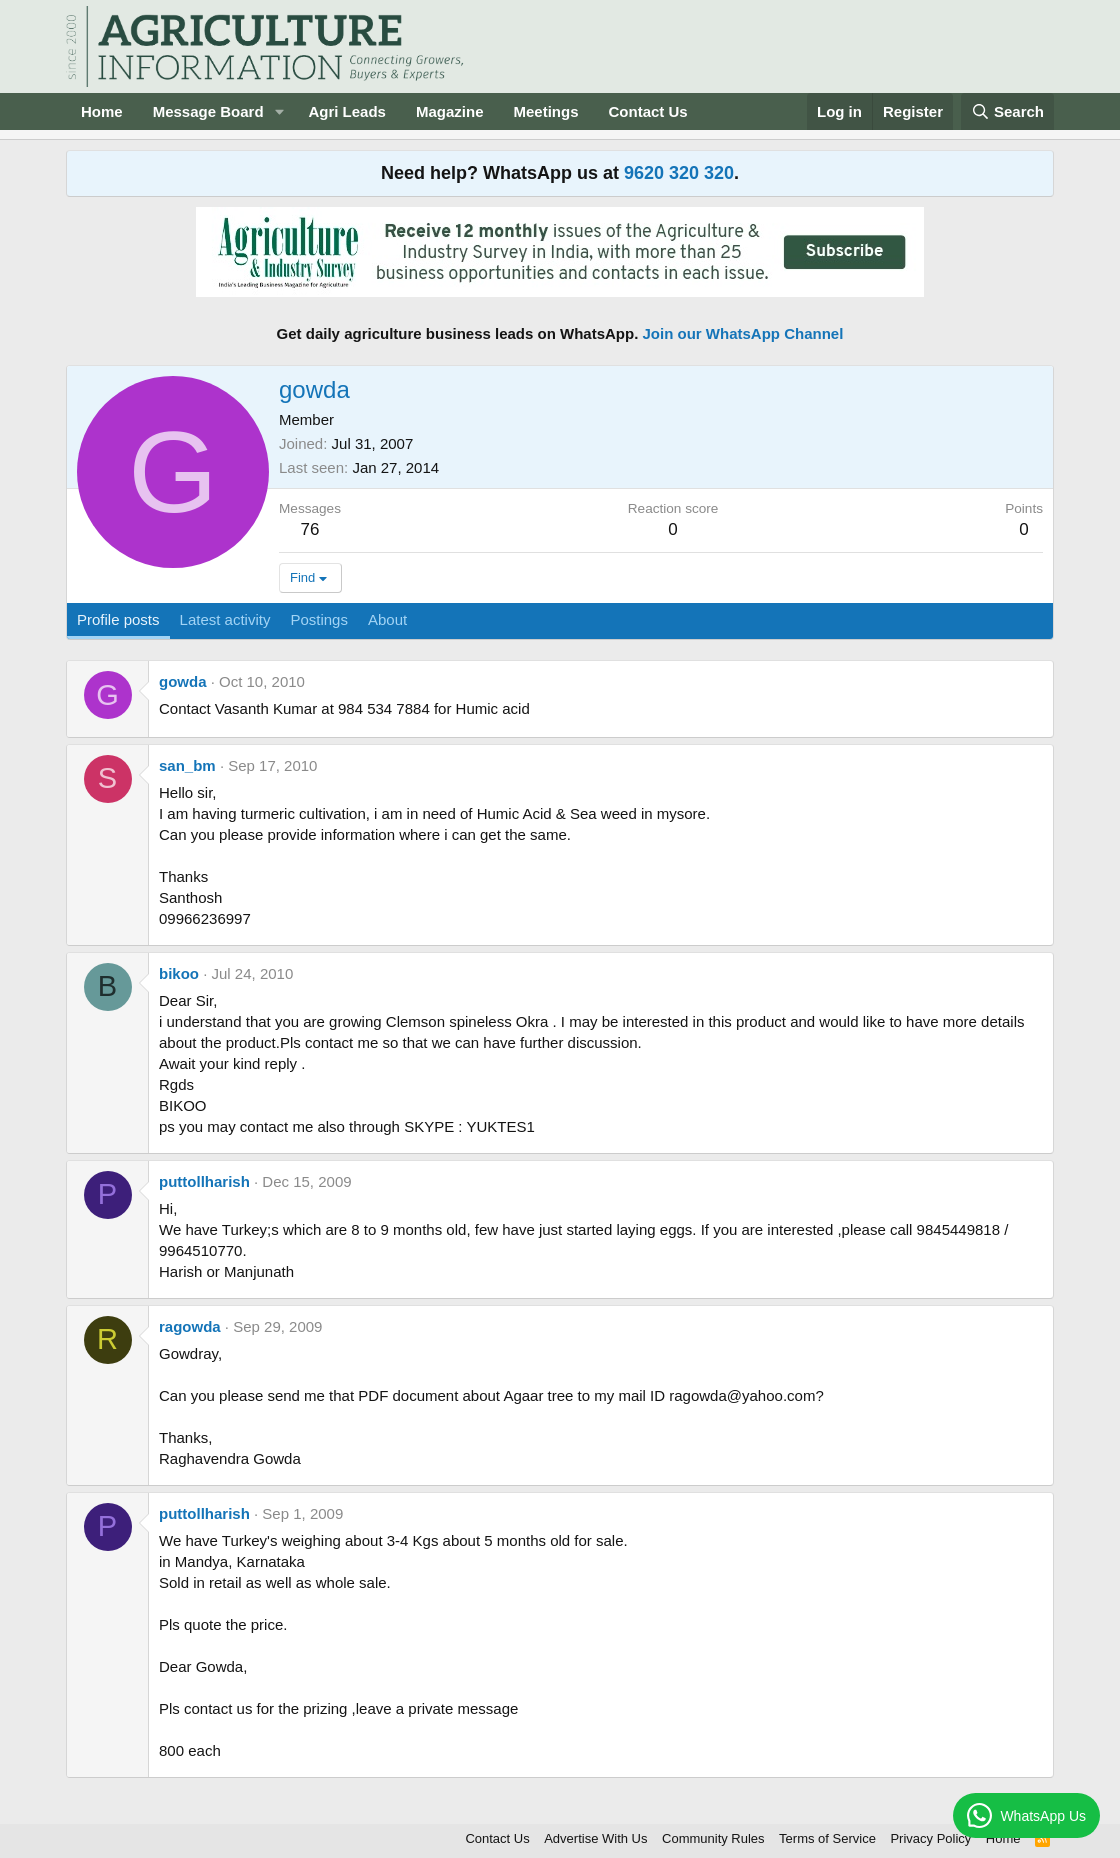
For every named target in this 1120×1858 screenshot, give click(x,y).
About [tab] (387, 619)
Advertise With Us (595, 1838)
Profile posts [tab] (118, 619)
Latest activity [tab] (225, 619)
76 (310, 529)
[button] (279, 111)
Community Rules (713, 1838)
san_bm (187, 765)
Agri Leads (347, 111)
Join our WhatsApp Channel (743, 333)
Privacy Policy (930, 1838)
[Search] (1008, 111)
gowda (183, 681)
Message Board (208, 111)
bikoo (179, 973)
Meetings (545, 111)
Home (102, 111)
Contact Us (648, 111)
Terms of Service (827, 1838)
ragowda (190, 1326)
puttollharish (204, 1181)
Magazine (450, 111)
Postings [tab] (319, 619)
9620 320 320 (679, 173)
